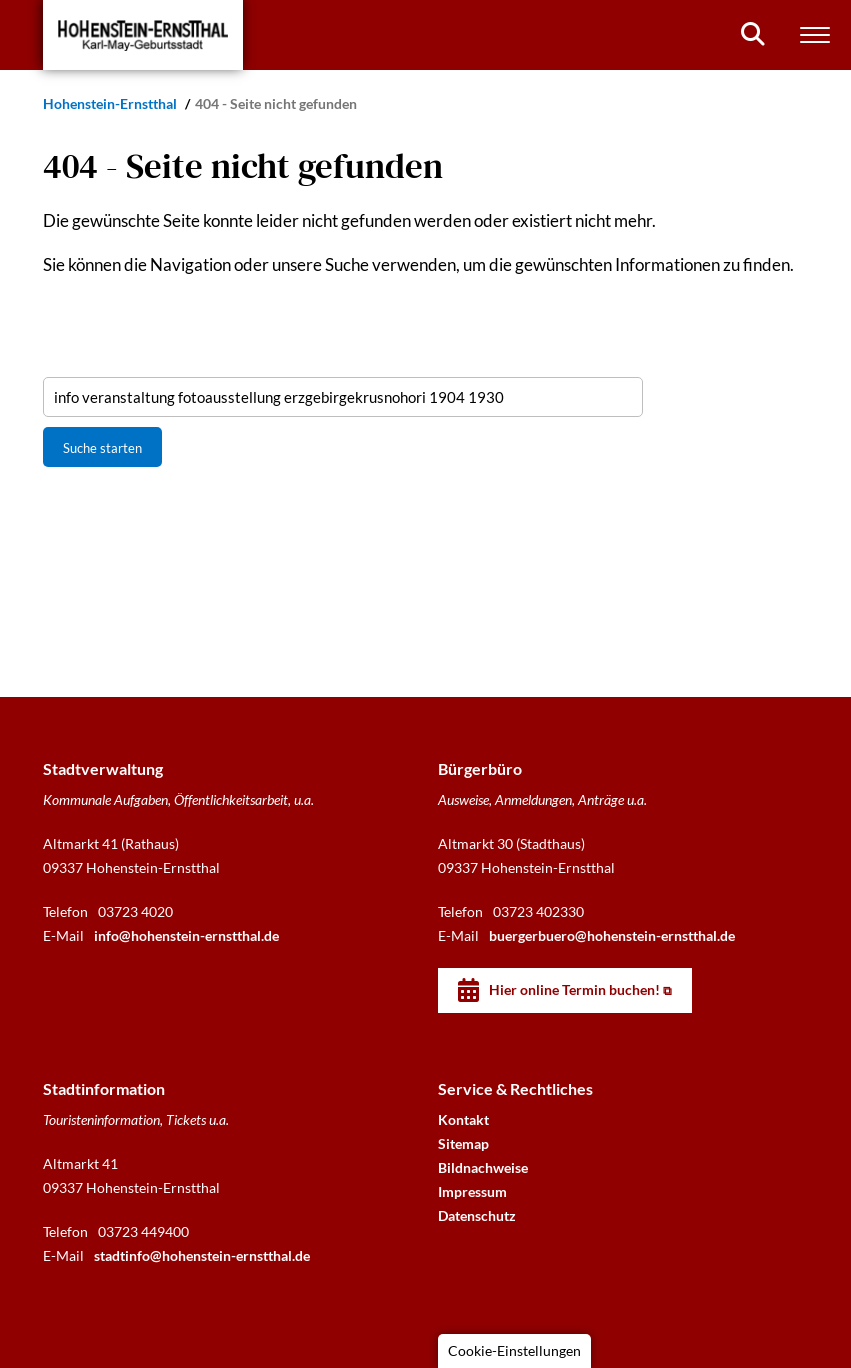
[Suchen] (753, 34)
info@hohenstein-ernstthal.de (186, 935)
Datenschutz (477, 1215)
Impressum (472, 1191)
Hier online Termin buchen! (574, 989)
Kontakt (463, 1119)
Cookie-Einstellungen (514, 1350)
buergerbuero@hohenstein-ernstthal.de (612, 935)
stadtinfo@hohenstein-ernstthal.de (202, 1255)
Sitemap (463, 1143)
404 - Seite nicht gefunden (276, 103)
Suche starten (102, 448)
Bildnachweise (483, 1167)
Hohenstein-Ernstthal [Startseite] (111, 103)
